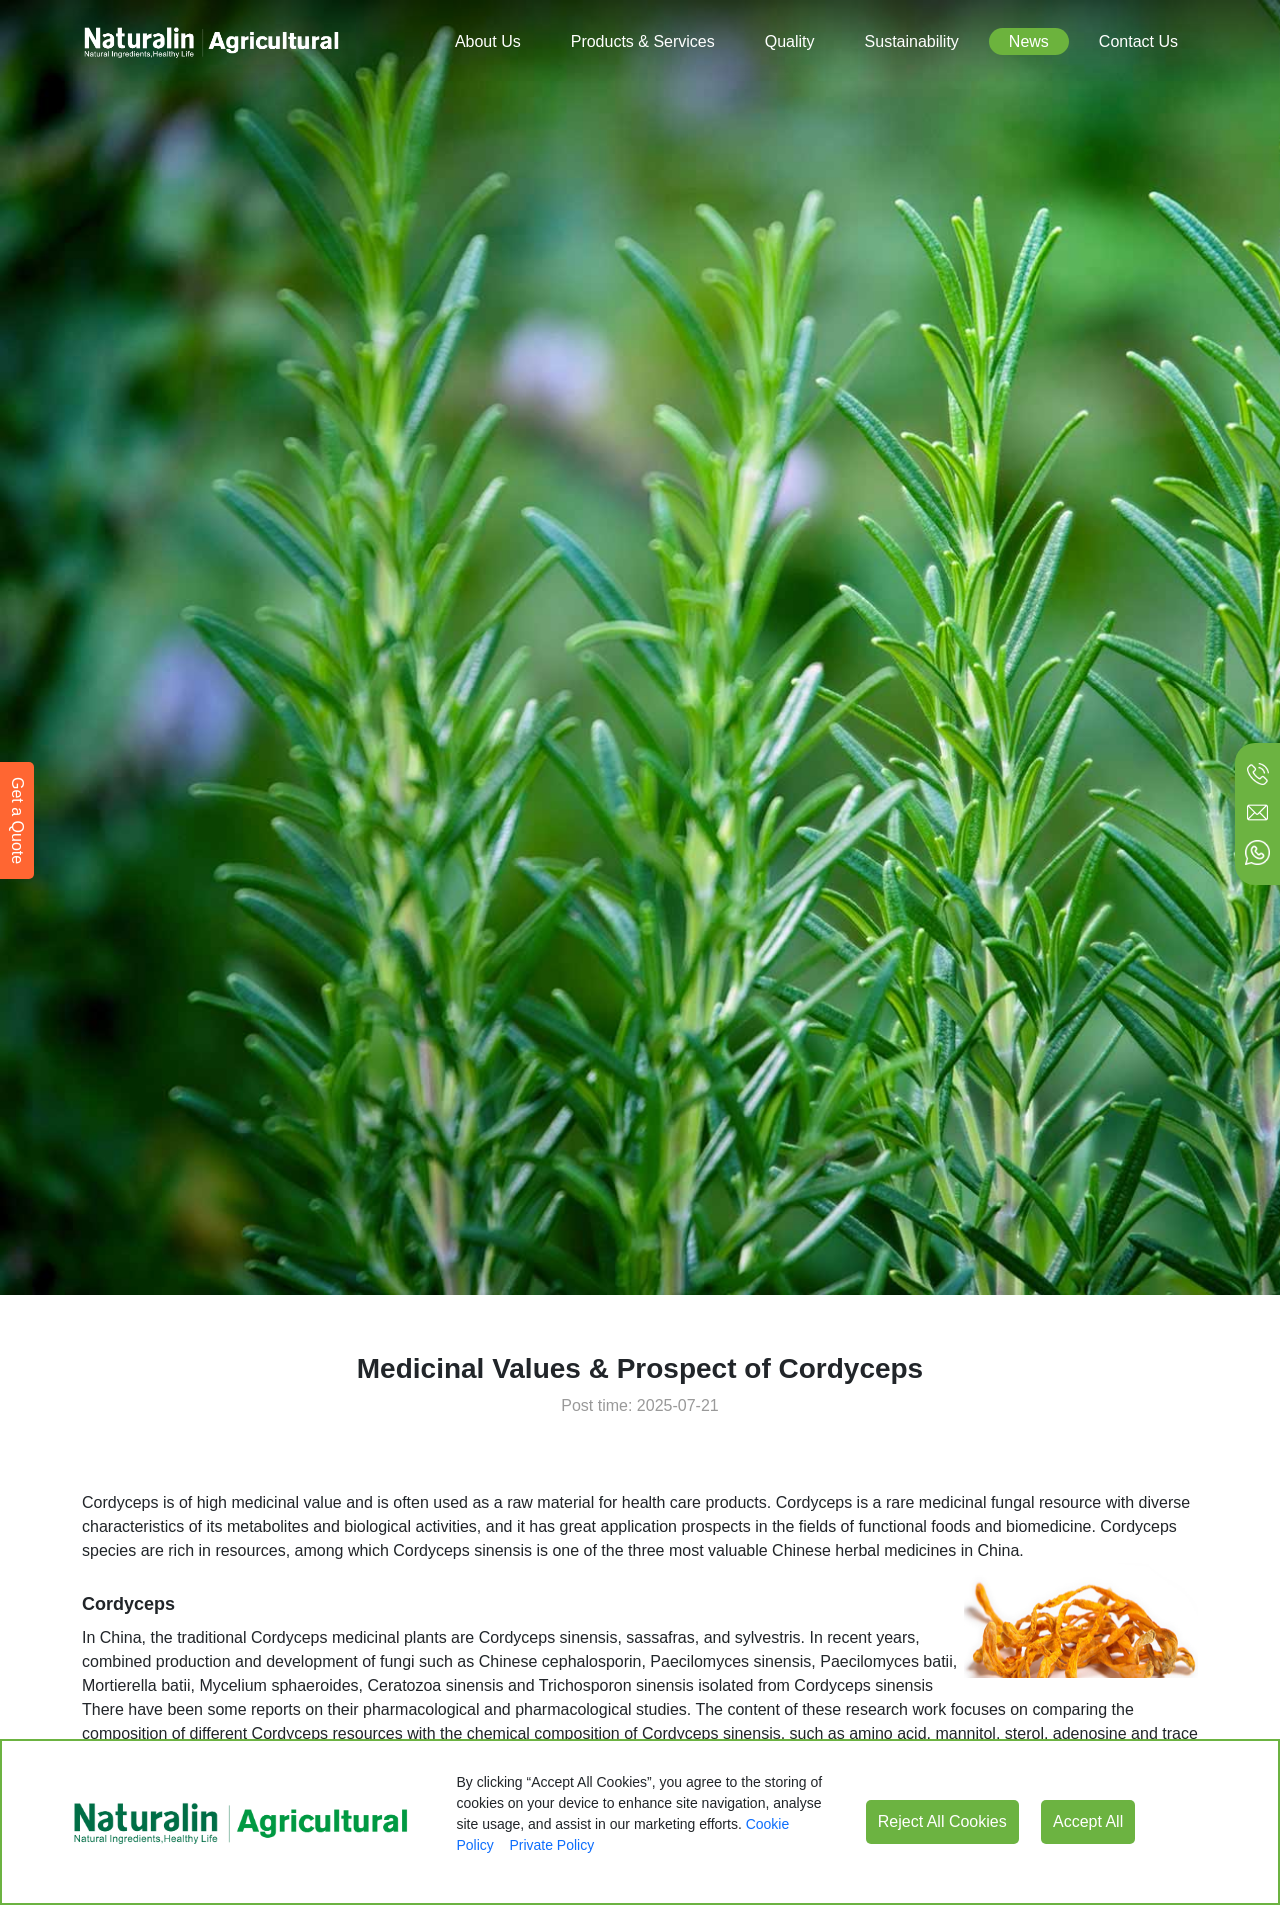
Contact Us (1138, 41)
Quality (790, 41)
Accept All (1088, 1821)
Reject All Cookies (942, 1821)
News (1029, 41)
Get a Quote (17, 820)
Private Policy (551, 1845)
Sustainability (912, 41)
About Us (488, 41)
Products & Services (643, 41)
